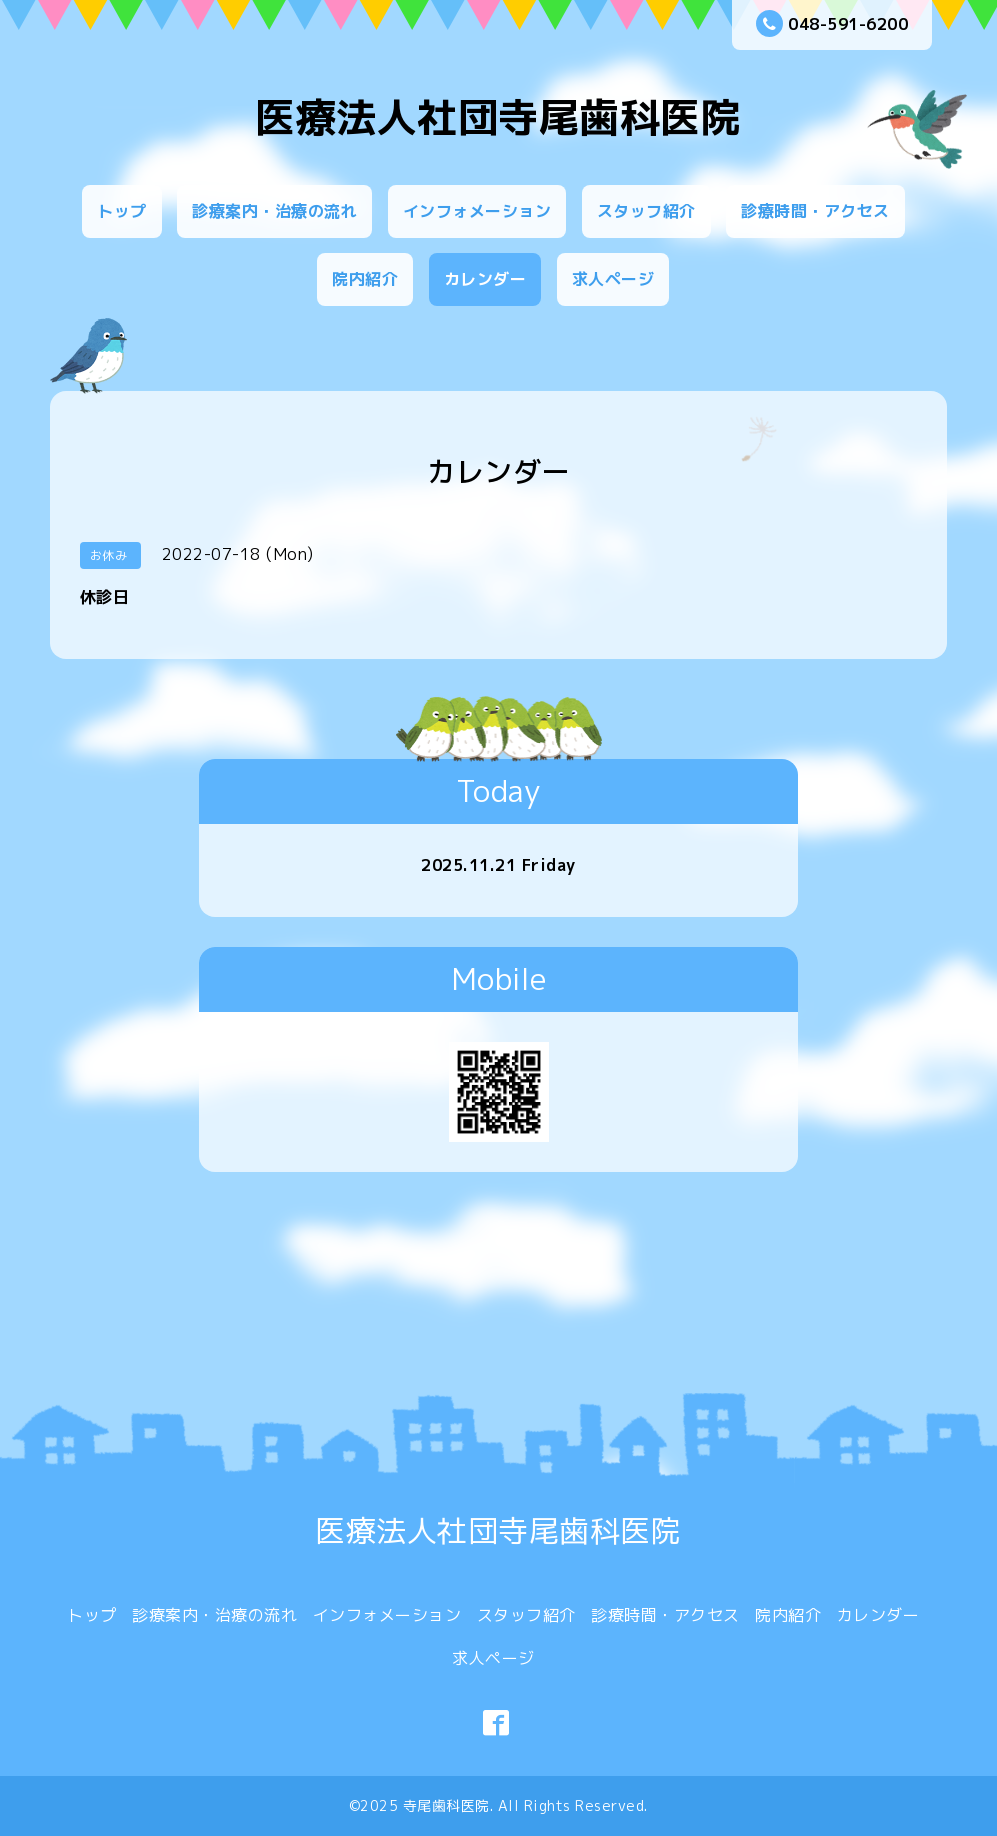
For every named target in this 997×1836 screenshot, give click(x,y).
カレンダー (485, 279)
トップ (122, 211)
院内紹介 (365, 279)
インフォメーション (477, 211)
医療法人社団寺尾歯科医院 (498, 117)
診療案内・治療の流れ (274, 211)
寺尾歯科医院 (446, 1805)
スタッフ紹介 (646, 211)
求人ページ (613, 279)
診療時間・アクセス (815, 211)
